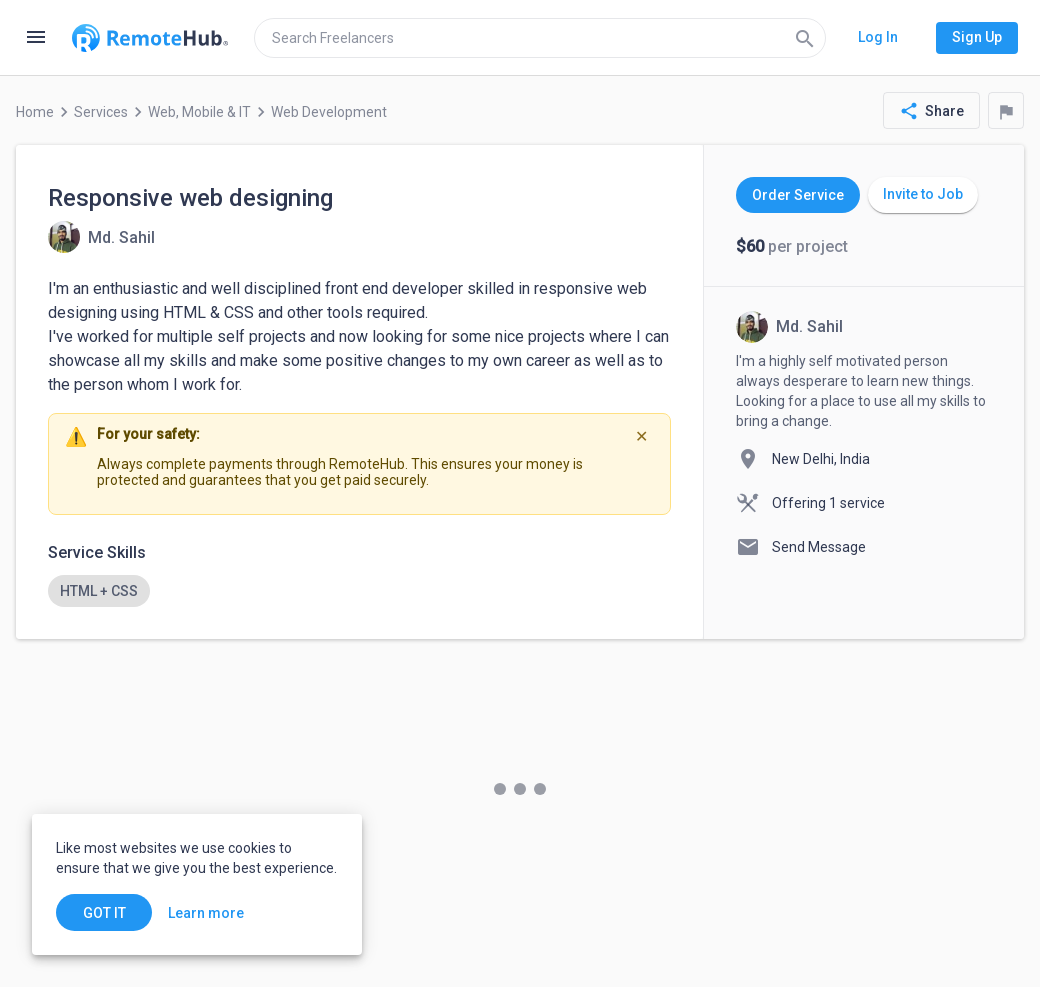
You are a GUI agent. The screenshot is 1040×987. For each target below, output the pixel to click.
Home (35, 112)
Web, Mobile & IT (199, 112)
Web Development (329, 112)
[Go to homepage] (150, 38)
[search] (540, 38)
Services (101, 112)
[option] (99, 591)
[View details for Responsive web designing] (101, 237)
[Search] (805, 38)
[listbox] (359, 591)
